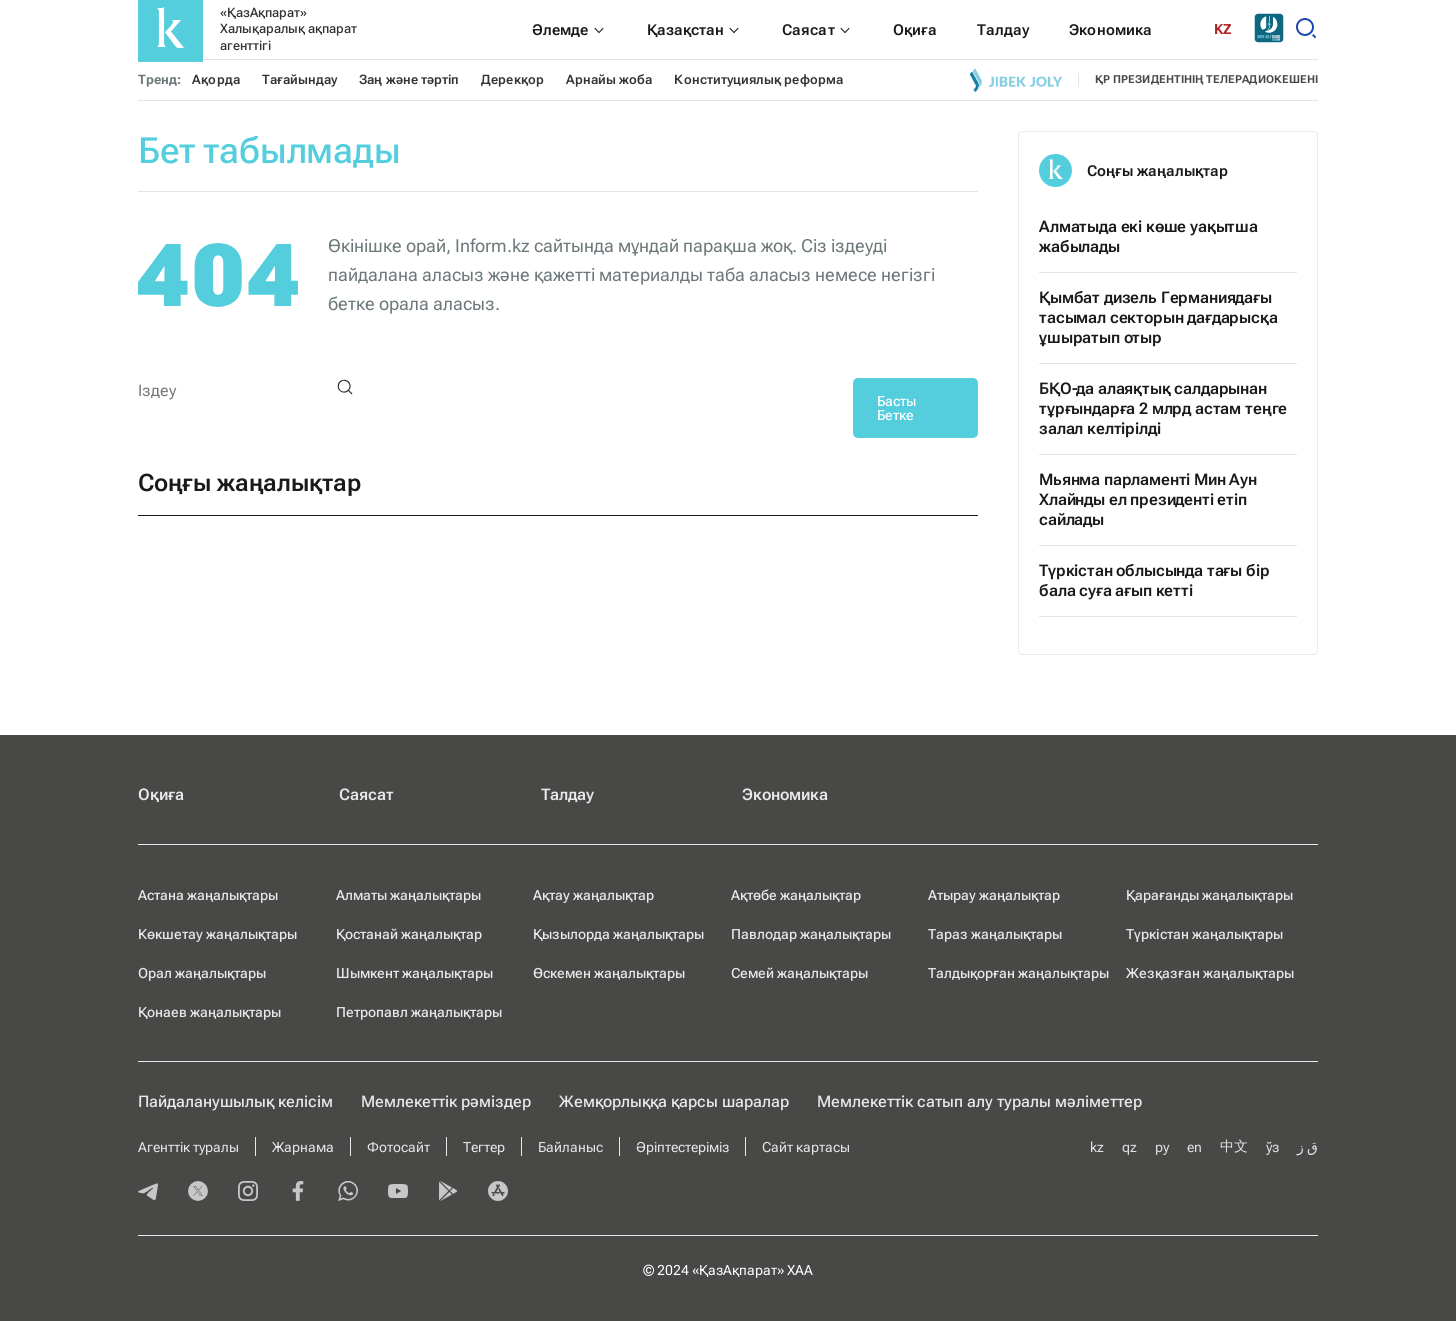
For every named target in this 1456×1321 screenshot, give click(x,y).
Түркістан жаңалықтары (1204, 934)
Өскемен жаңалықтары (609, 973)
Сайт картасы (806, 1147)
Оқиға (161, 794)
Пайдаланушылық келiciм (235, 1101)
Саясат (366, 794)
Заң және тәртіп (409, 79)
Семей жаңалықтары (799, 973)
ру (1162, 1147)
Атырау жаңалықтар (994, 895)
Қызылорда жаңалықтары (618, 934)
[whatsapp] (348, 1193)
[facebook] (298, 1193)
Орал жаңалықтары (202, 973)
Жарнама (303, 1147)
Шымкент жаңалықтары (414, 973)
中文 (1234, 1146)
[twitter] (198, 1193)
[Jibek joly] (1016, 80)
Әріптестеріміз (682, 1147)
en (1194, 1147)
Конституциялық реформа (758, 79)
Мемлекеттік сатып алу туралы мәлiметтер (979, 1101)
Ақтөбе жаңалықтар (796, 895)
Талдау (567, 794)
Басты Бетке (896, 408)
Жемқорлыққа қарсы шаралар (674, 1101)
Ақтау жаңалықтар (593, 895)
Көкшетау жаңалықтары (217, 934)
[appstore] (498, 1193)
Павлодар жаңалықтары (811, 934)
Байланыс (570, 1147)
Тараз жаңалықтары (995, 934)
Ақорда (215, 79)
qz (1129, 1147)
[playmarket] (448, 1193)
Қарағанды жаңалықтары (1209, 895)
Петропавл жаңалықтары (419, 1012)
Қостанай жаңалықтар (409, 934)
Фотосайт (398, 1147)
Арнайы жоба (609, 79)
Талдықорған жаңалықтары (1018, 973)
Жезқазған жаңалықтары (1210, 973)
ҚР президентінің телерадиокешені (1206, 79)
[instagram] (248, 1193)
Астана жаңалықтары (208, 895)
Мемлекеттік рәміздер (446, 1101)
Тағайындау (300, 79)
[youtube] (398, 1193)
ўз (1272, 1147)
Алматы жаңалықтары (408, 895)
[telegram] (148, 1193)
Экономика (785, 794)
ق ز (1307, 1147)
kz (1097, 1147)
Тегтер (484, 1147)
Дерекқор (512, 79)
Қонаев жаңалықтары (209, 1012)
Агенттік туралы (188, 1147)
